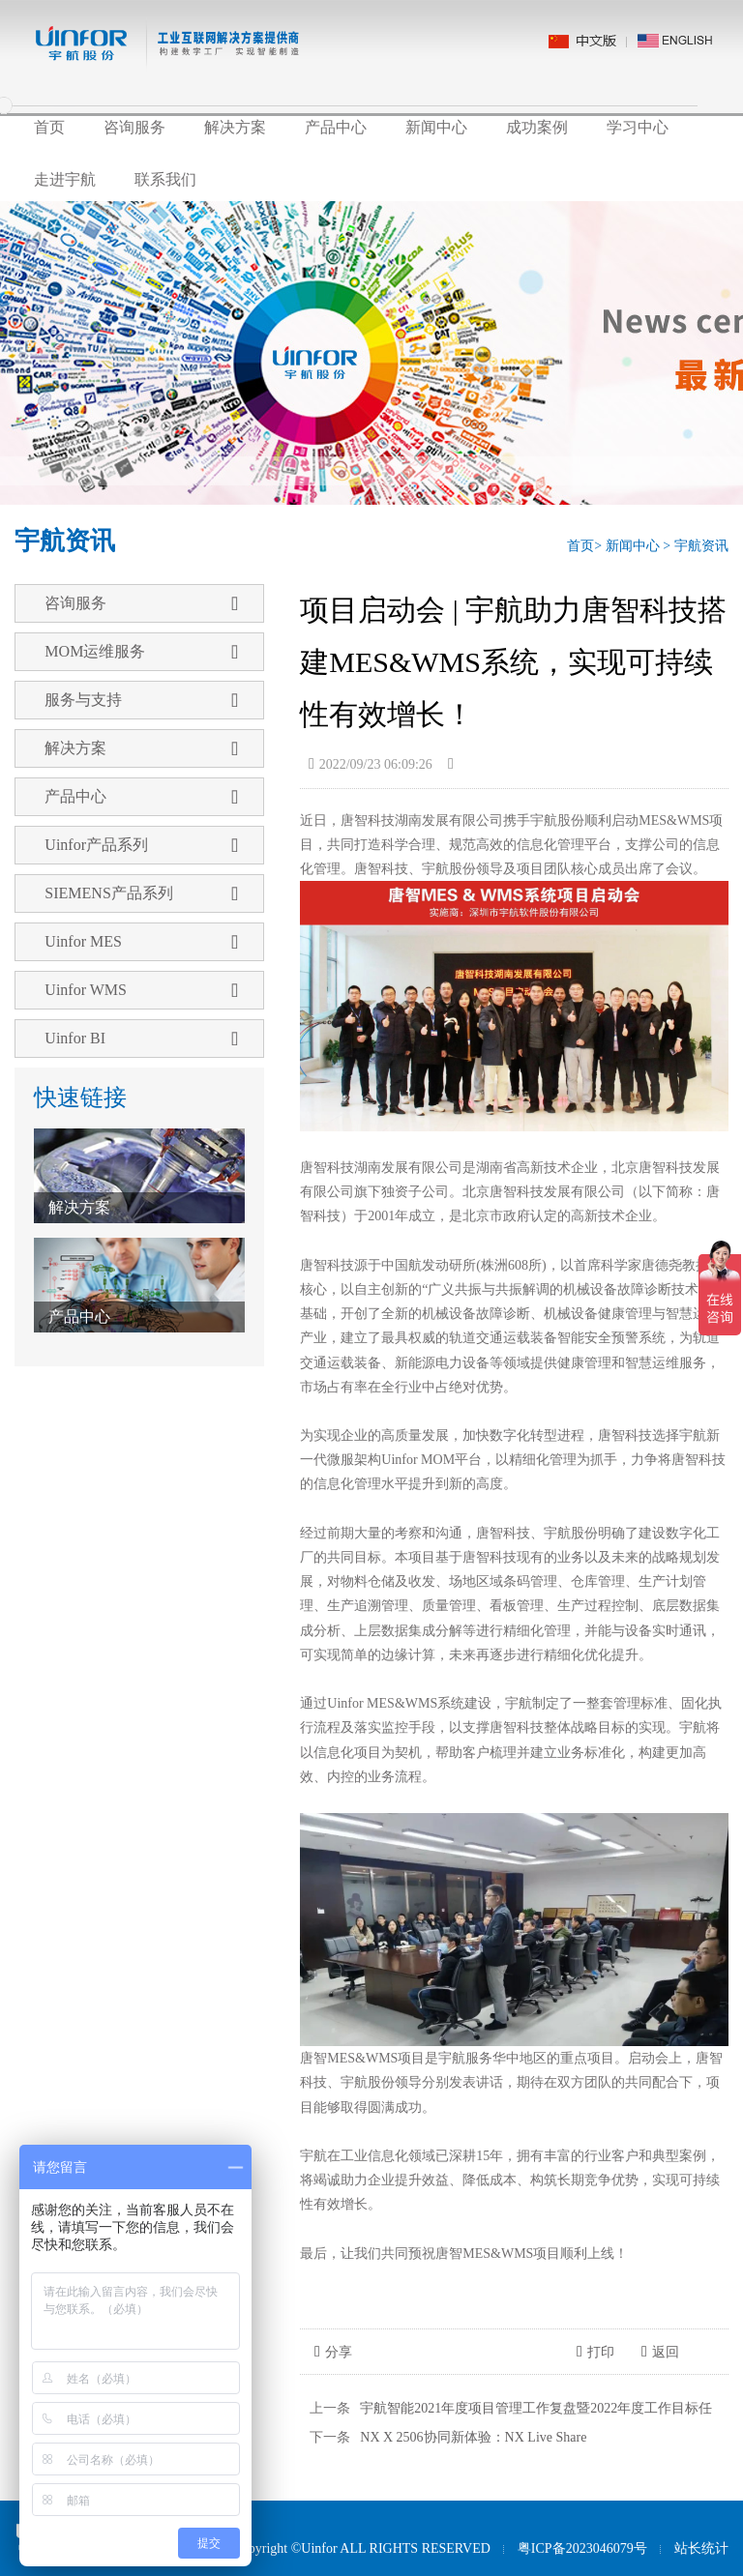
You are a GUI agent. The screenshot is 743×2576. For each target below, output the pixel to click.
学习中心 (638, 127)
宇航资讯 (701, 546)
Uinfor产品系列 (141, 845)
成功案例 (537, 127)
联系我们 (165, 179)
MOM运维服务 (141, 651)
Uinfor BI (141, 1038)
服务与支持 (141, 700)
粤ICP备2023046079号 (582, 2548)
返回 (660, 2352)
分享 (333, 2352)
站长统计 (701, 2548)
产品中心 (336, 127)
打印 (595, 2352)
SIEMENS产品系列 (141, 893)
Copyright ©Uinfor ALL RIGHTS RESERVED (361, 2548)
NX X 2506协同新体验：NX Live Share (473, 2437)
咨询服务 (134, 127)
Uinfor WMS (141, 990)
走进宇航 (65, 179)
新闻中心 (436, 127)
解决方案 (235, 127)
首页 (49, 127)
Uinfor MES (141, 941)
